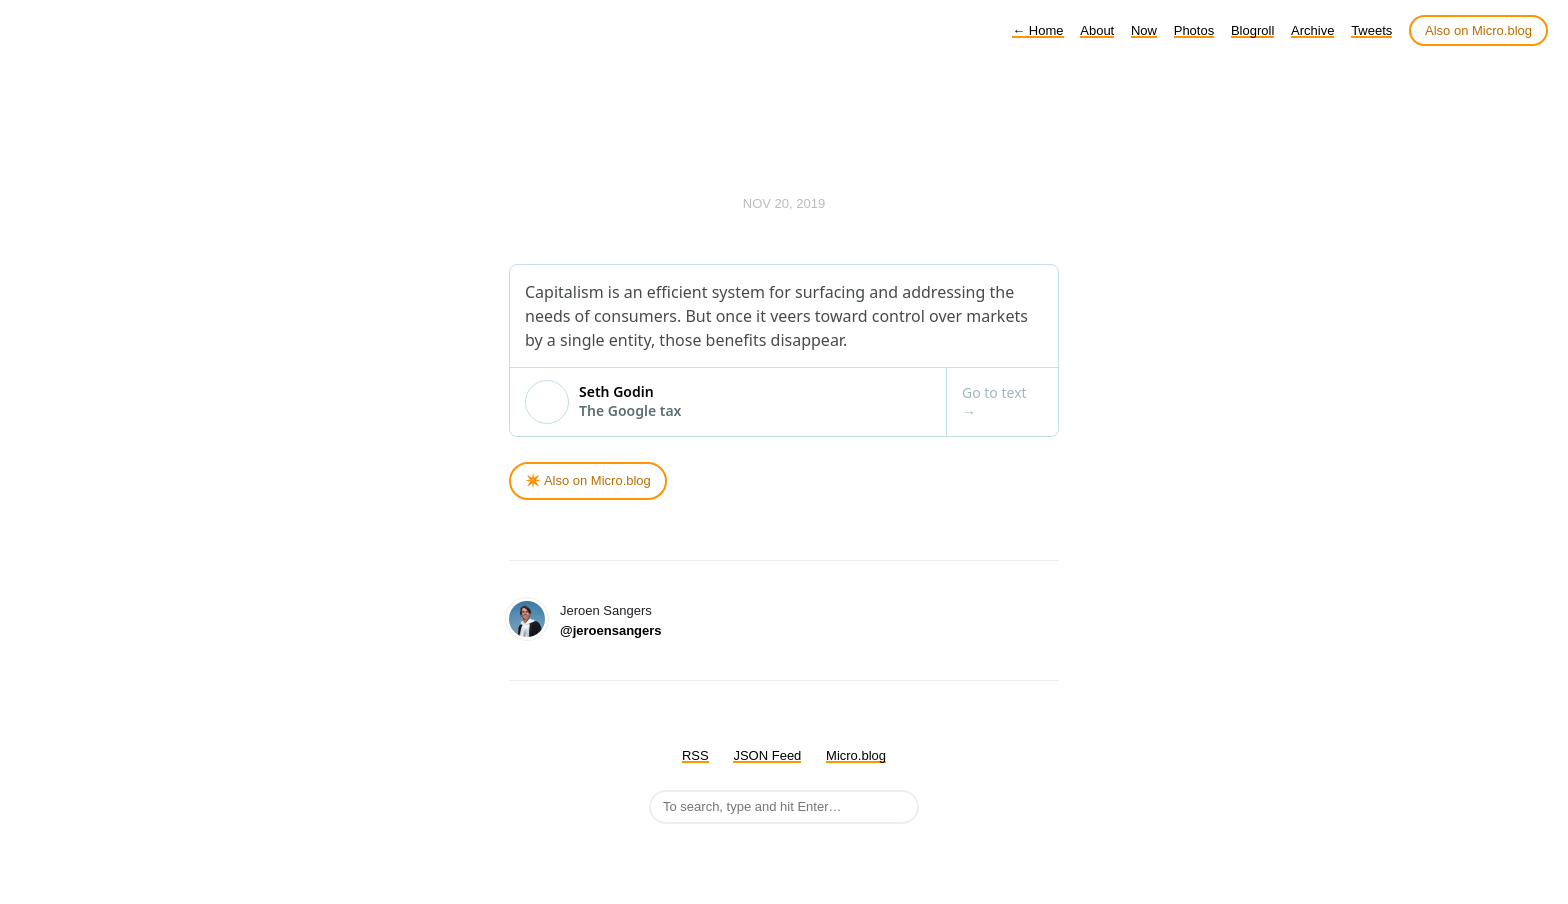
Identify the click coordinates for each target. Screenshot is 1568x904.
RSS (695, 755)
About (1097, 30)
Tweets (1371, 30)
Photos (1194, 30)
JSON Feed (767, 755)
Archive (1312, 30)
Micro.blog (856, 755)
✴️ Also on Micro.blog (588, 480)
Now (1144, 30)
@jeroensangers (611, 630)
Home (1037, 30)
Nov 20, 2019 (784, 203)
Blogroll (1252, 30)
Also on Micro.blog (1478, 30)
